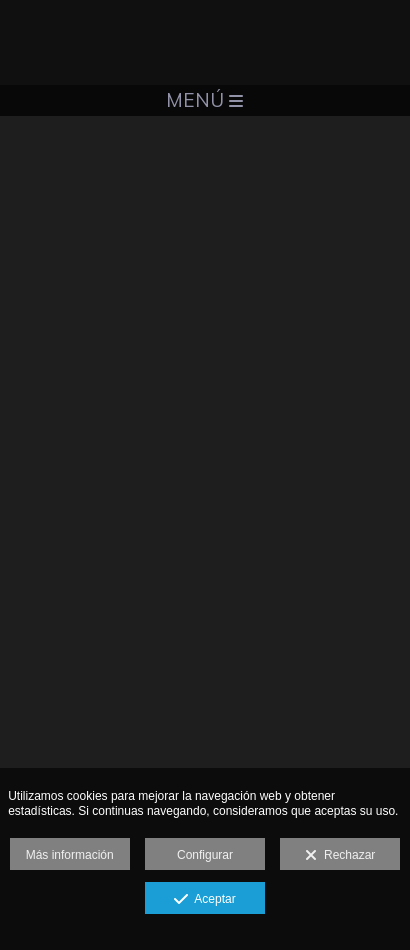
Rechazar (340, 856)
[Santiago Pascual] (205, 42)
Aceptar (204, 900)
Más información (70, 855)
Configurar (205, 855)
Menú (204, 100)
